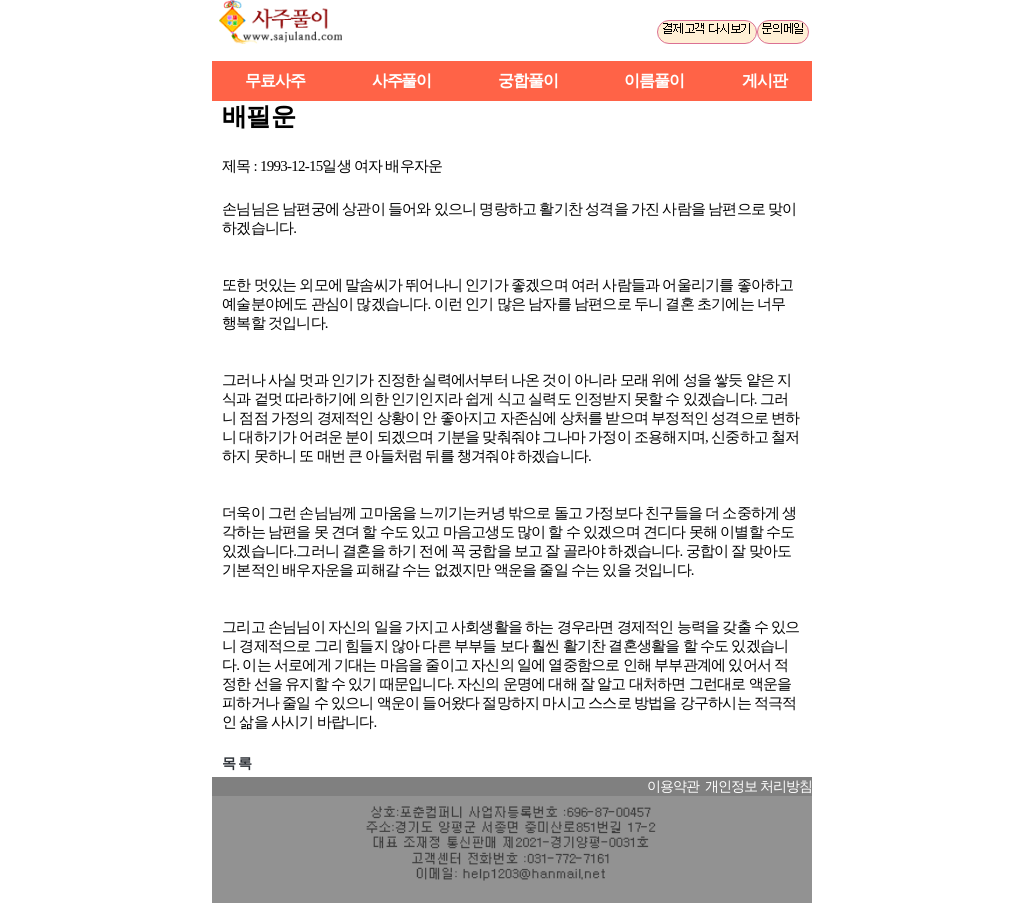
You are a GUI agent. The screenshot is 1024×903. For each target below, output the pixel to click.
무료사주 (275, 80)
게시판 (764, 80)
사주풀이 (289, 30)
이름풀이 (654, 80)
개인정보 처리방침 (758, 786)
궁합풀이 (528, 80)
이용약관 (673, 786)
